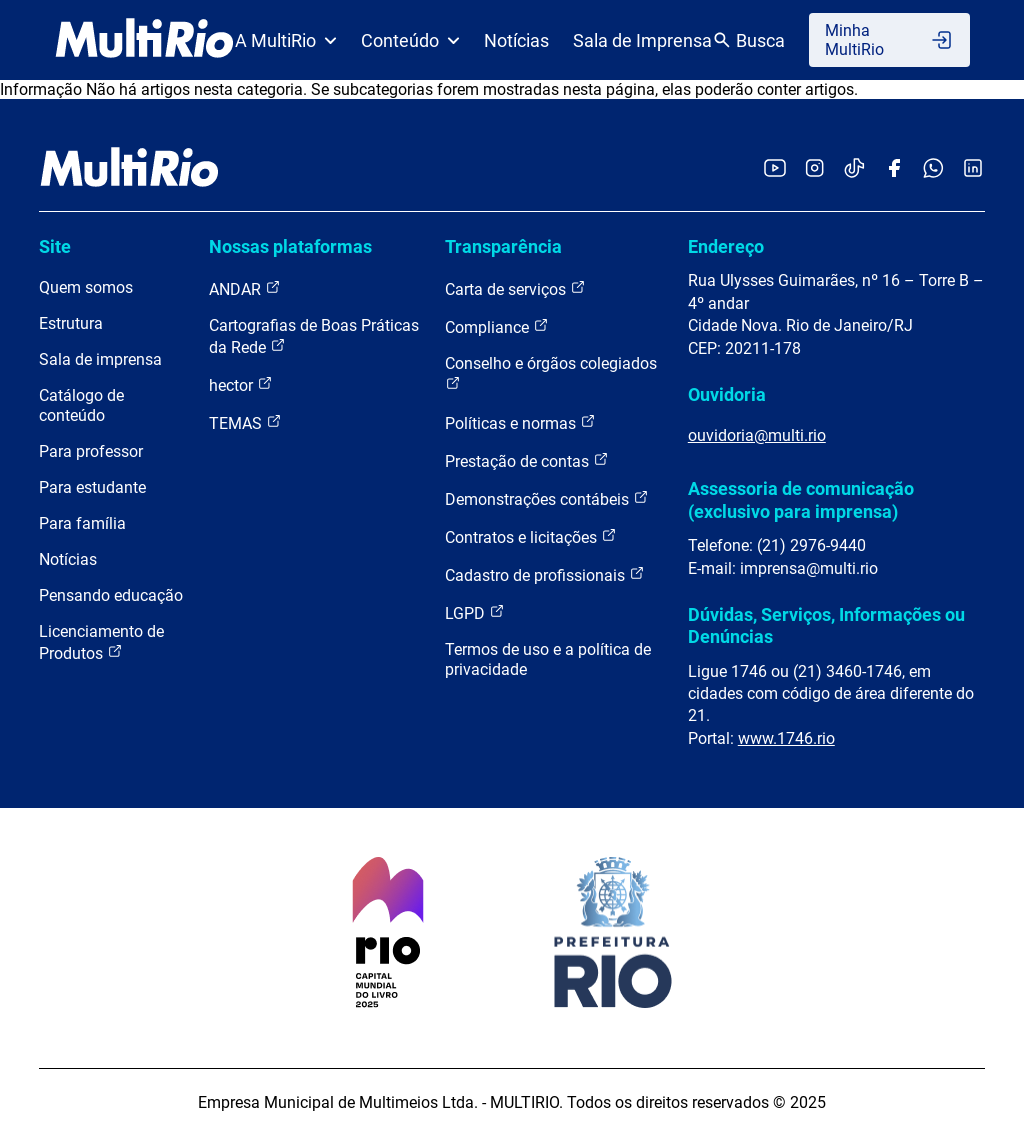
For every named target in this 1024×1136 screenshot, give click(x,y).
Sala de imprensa (100, 359)
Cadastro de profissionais (545, 574)
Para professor (91, 451)
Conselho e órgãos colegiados (551, 372)
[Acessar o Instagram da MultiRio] (814, 169)
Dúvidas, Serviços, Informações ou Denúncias (826, 625)
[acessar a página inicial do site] (144, 40)
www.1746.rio (786, 738)
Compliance (497, 326)
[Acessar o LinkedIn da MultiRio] (973, 169)
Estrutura (71, 323)
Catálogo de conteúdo (81, 405)
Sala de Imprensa (642, 40)
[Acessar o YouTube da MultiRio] (775, 169)
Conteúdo (410, 40)
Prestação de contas (527, 460)
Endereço (726, 246)
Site (55, 246)
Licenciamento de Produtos (101, 642)
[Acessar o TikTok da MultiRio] (854, 169)
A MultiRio (286, 40)
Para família (82, 523)
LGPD (475, 612)
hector (241, 384)
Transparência (503, 246)
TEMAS (245, 422)
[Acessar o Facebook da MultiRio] (894, 169)
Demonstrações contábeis (547, 498)
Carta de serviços (515, 288)
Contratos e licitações (531, 536)
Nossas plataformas (290, 246)
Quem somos (86, 287)
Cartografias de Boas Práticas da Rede (314, 336)
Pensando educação (111, 595)
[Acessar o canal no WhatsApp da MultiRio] (933, 169)
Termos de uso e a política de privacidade (548, 659)
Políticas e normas (520, 422)
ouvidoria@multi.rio (757, 435)
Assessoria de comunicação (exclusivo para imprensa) (801, 499)
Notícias (516, 40)
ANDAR (245, 288)
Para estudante (92, 487)
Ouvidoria (727, 394)
